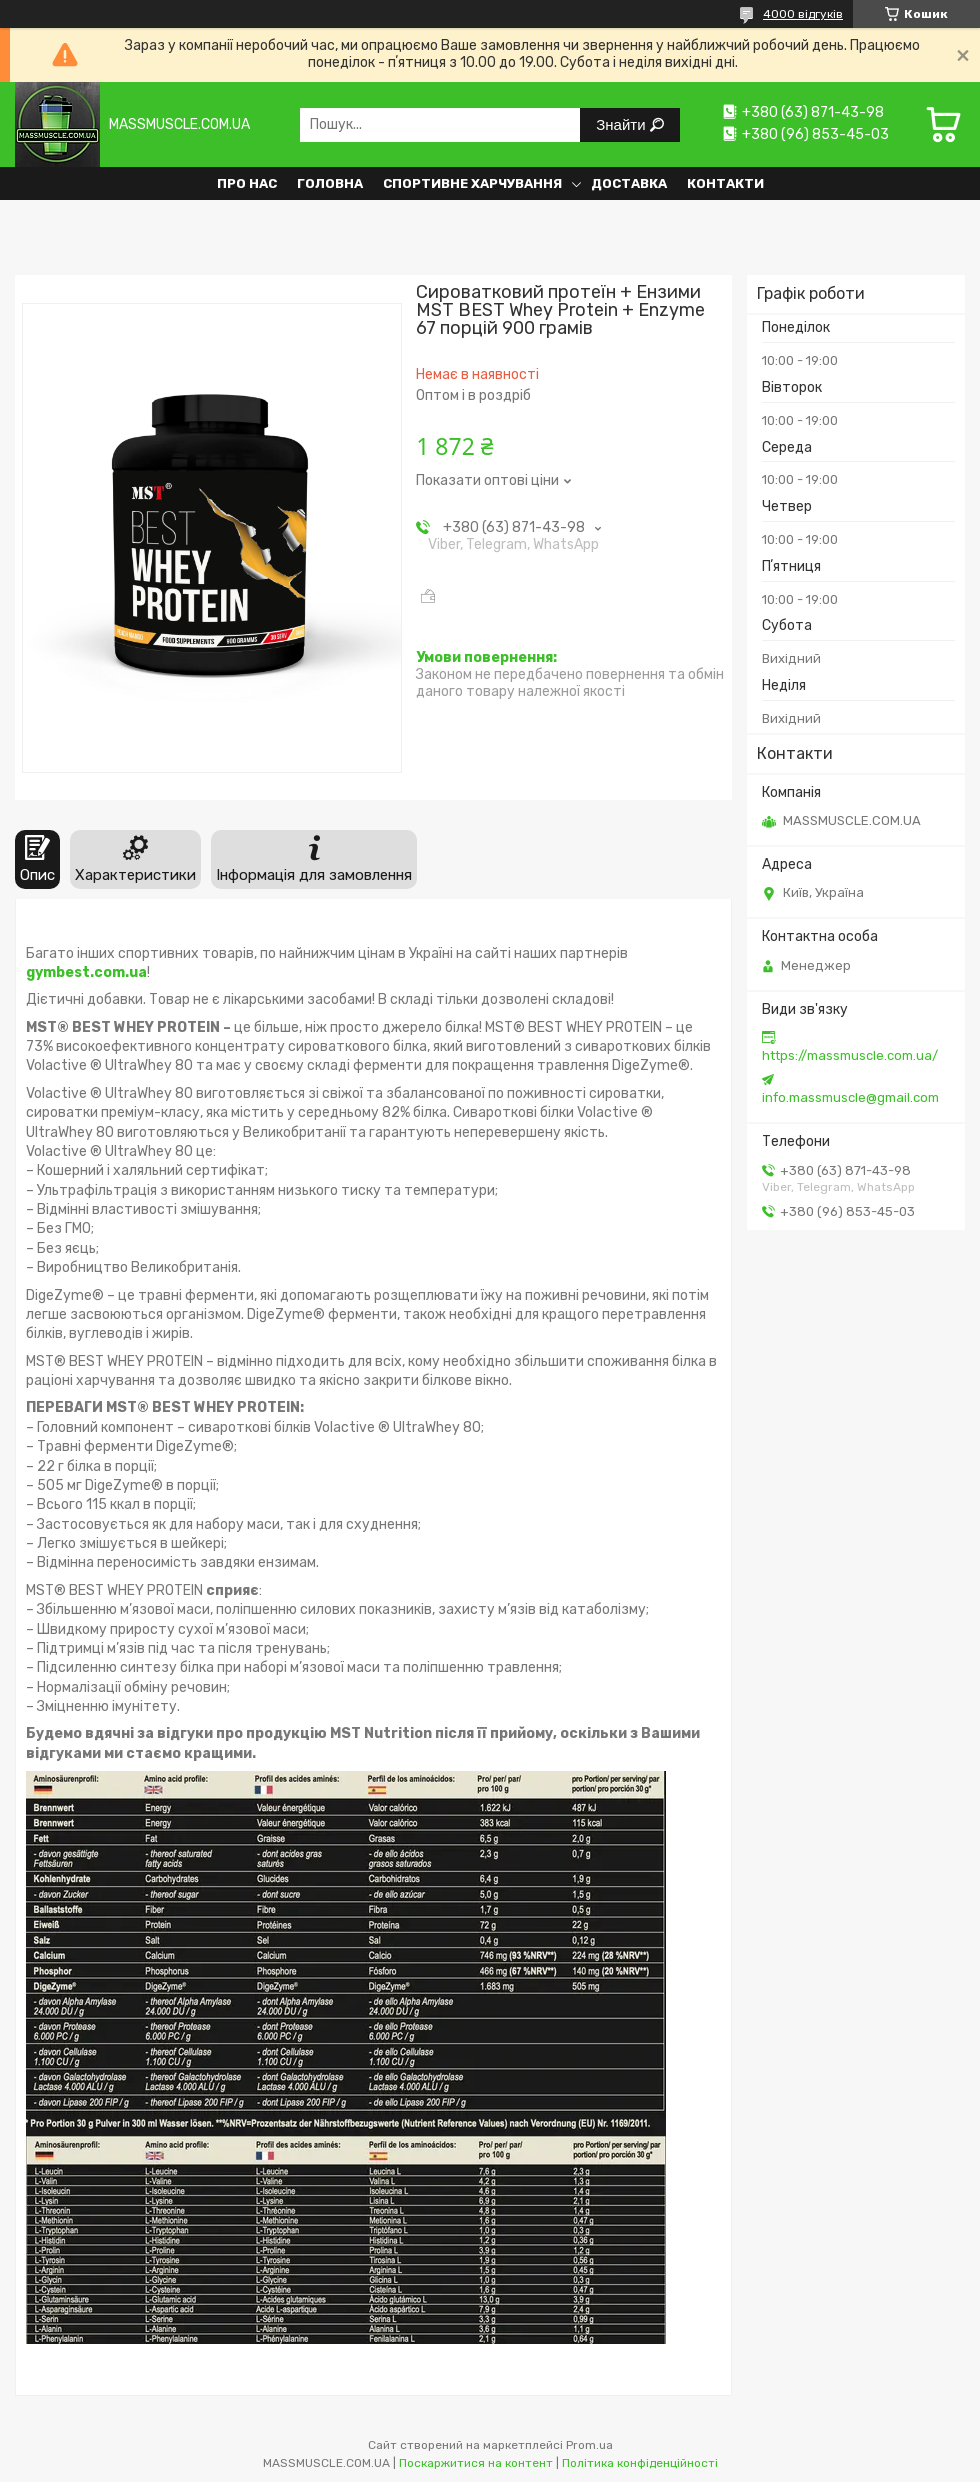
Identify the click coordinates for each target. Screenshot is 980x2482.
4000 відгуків (803, 14)
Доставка (629, 183)
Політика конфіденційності (640, 2463)
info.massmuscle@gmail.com (850, 1097)
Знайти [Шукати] (622, 124)
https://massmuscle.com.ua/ (850, 1055)
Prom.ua (589, 2445)
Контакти (725, 183)
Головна (330, 183)
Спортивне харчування (472, 183)
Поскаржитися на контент (476, 2463)
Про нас (247, 183)
